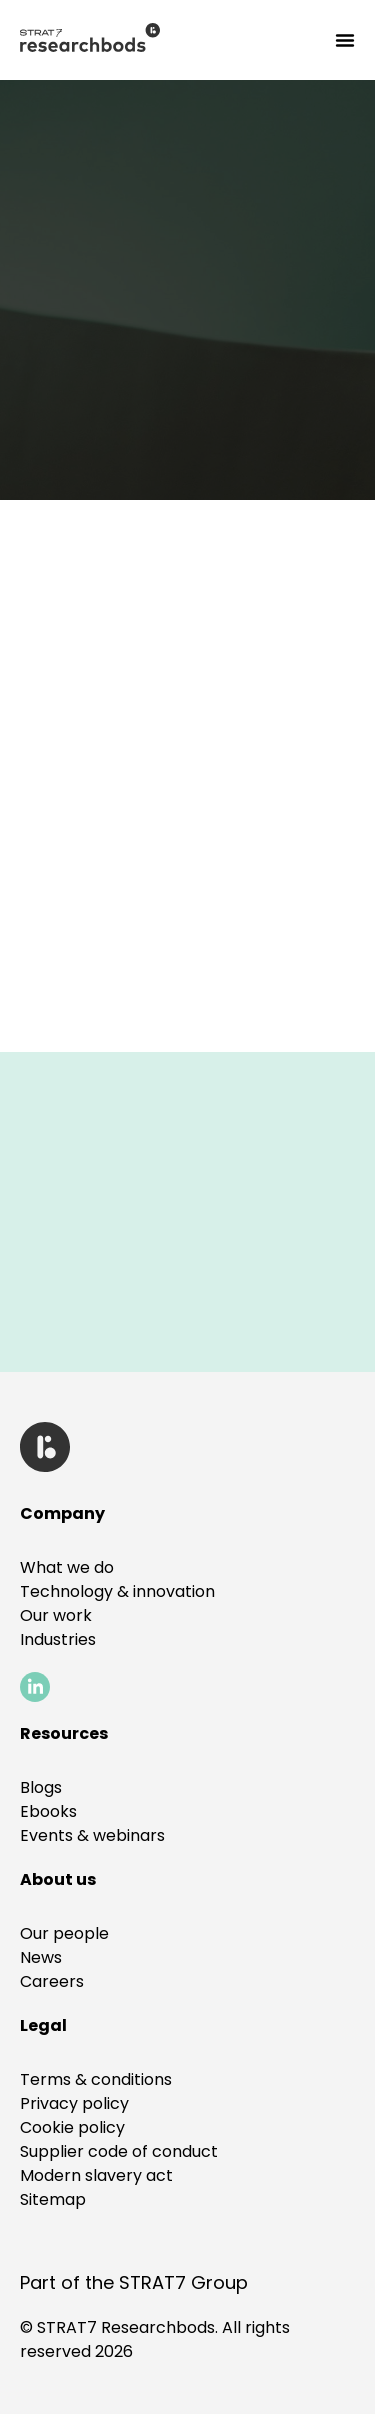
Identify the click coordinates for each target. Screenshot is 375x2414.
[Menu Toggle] (345, 40)
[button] (43, 2025)
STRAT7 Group (183, 2282)
